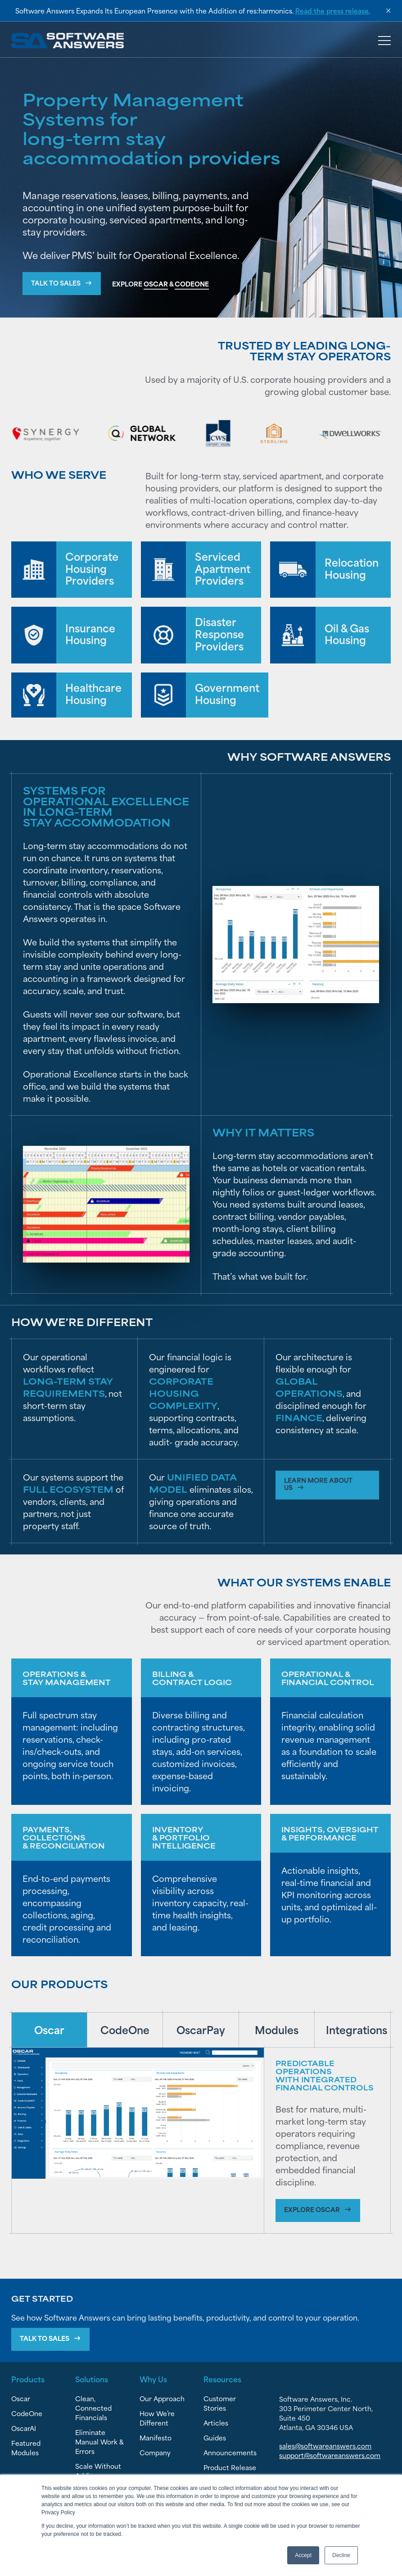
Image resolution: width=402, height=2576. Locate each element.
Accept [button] (303, 2555)
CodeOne (26, 2414)
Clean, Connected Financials (93, 2409)
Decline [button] (341, 2555)
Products (28, 2380)
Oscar (20, 2399)
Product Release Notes (229, 2473)
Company (155, 2453)
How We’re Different (157, 2419)
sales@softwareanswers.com (325, 2447)
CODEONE (192, 284)
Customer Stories (219, 2404)
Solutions (91, 2380)
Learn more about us (319, 1484)
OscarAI (23, 2429)
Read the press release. (332, 10)
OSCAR (156, 284)
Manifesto (156, 2439)
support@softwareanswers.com (329, 2456)
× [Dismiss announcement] (388, 11)
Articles (215, 2424)
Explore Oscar (312, 2210)
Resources (222, 2380)
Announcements (230, 2453)
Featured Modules (26, 2449)
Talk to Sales (56, 282)
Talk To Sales (45, 2339)
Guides (214, 2439)
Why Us (153, 2380)
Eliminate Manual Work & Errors (99, 2443)
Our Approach (162, 2399)
